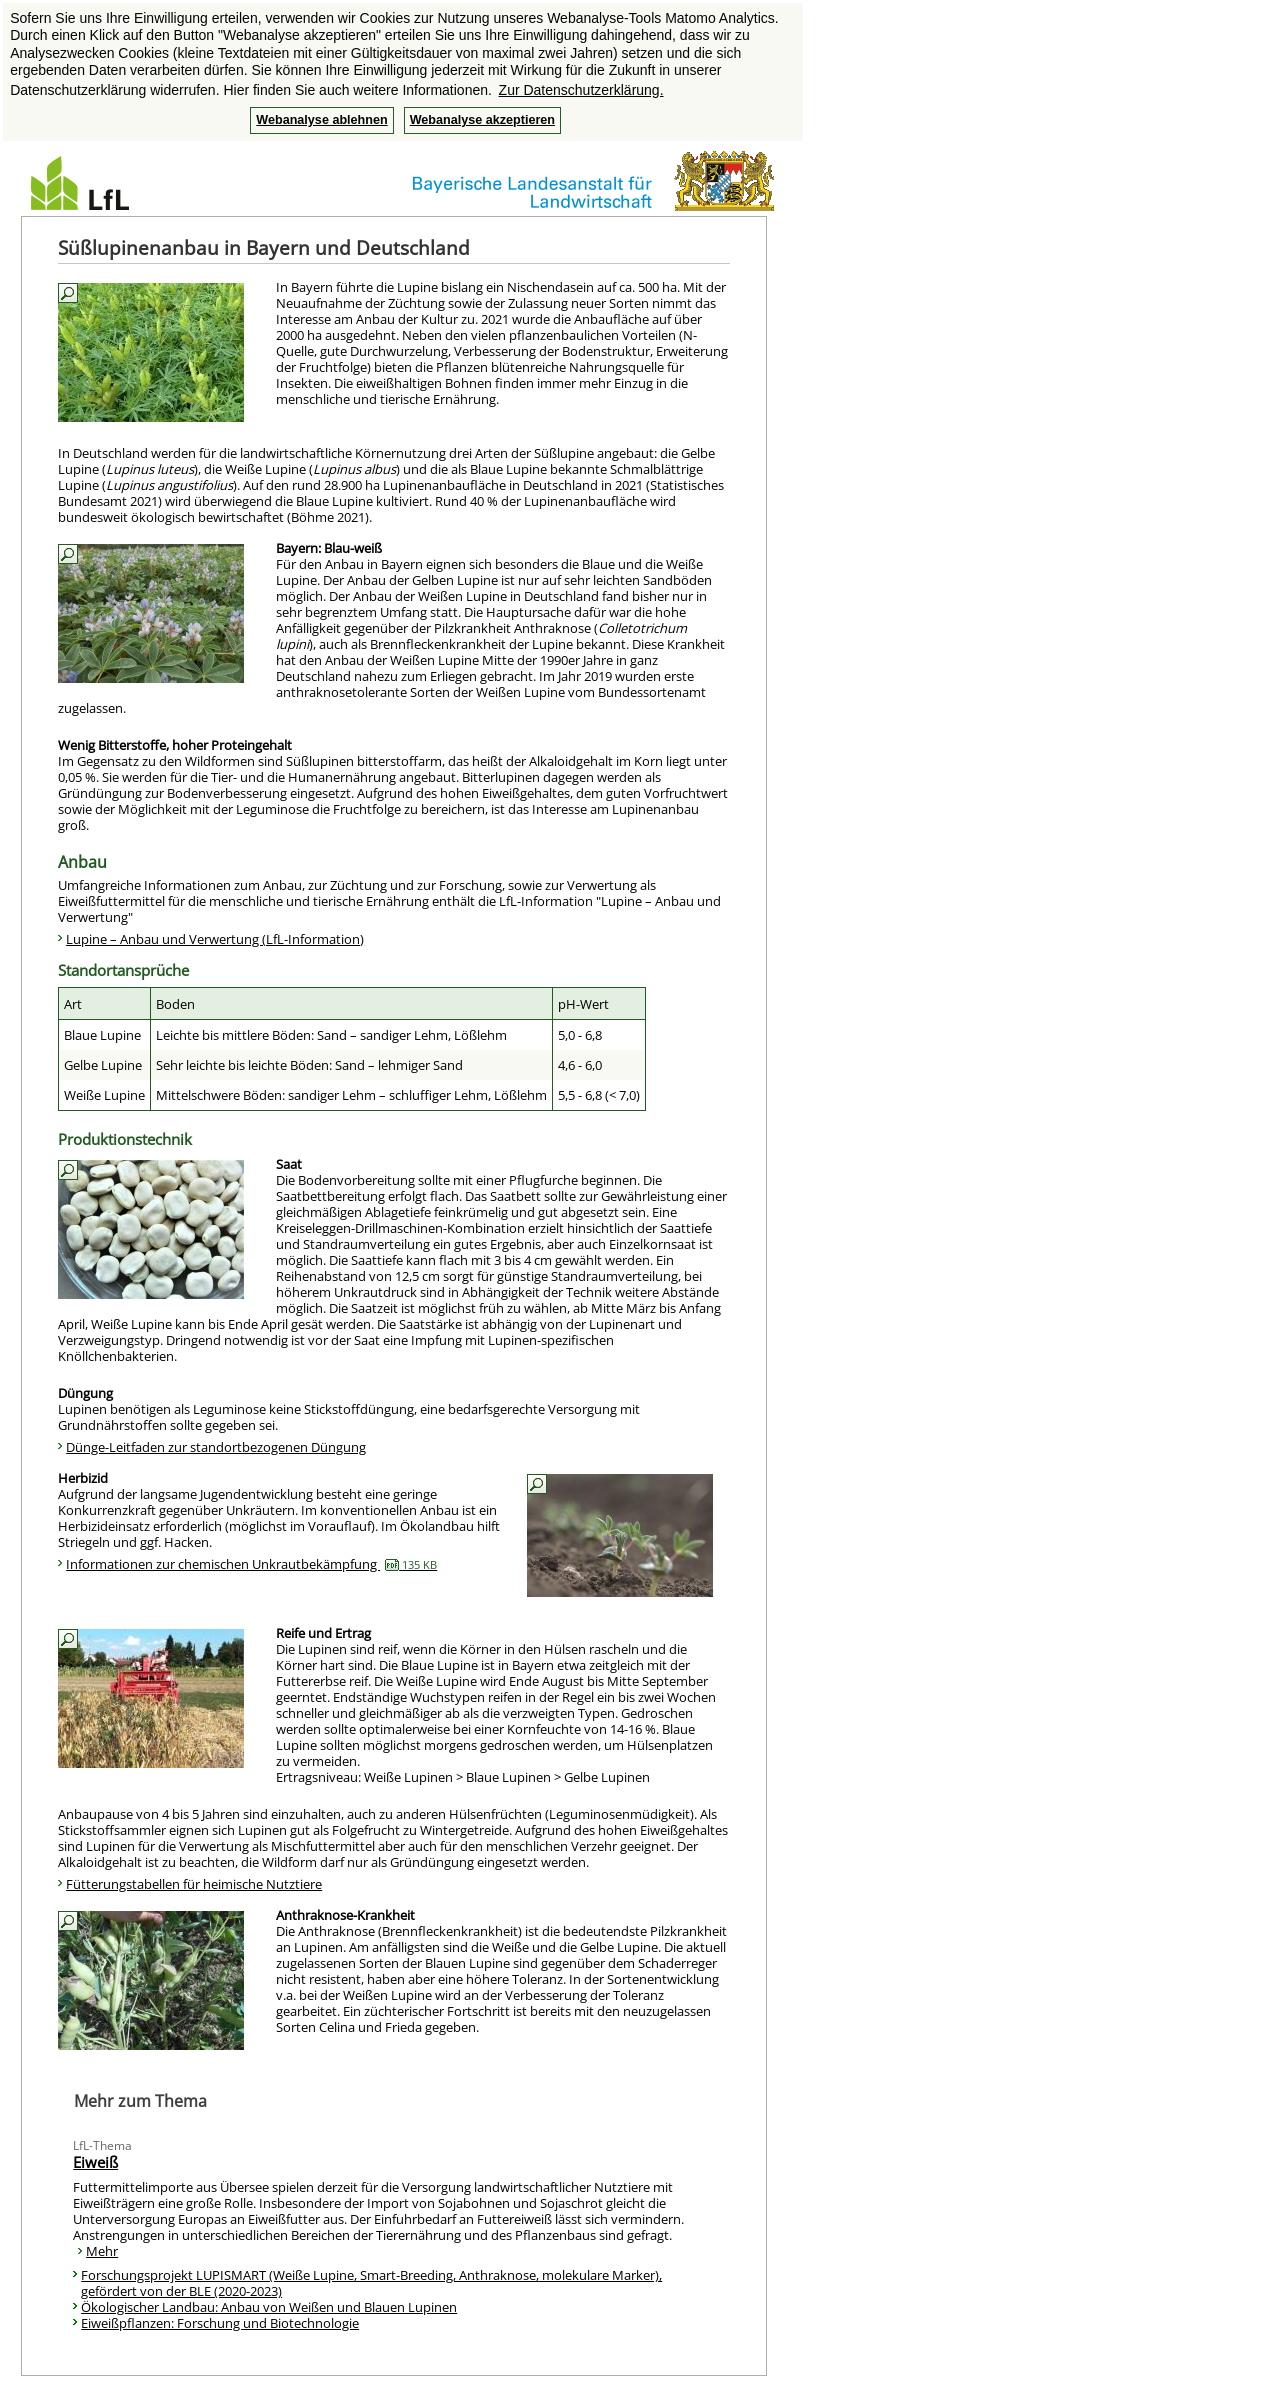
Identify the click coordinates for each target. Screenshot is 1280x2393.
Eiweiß (95, 2162)
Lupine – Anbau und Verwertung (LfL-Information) (215, 939)
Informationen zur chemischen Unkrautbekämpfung (251, 1564)
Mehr (102, 2251)
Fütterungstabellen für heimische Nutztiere (194, 1884)
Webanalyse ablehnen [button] (321, 120)
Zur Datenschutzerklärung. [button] (581, 90)
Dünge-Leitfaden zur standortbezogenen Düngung (216, 1447)
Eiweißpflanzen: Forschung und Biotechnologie (220, 2323)
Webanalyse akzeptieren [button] (482, 120)
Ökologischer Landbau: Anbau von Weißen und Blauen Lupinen (269, 2307)
